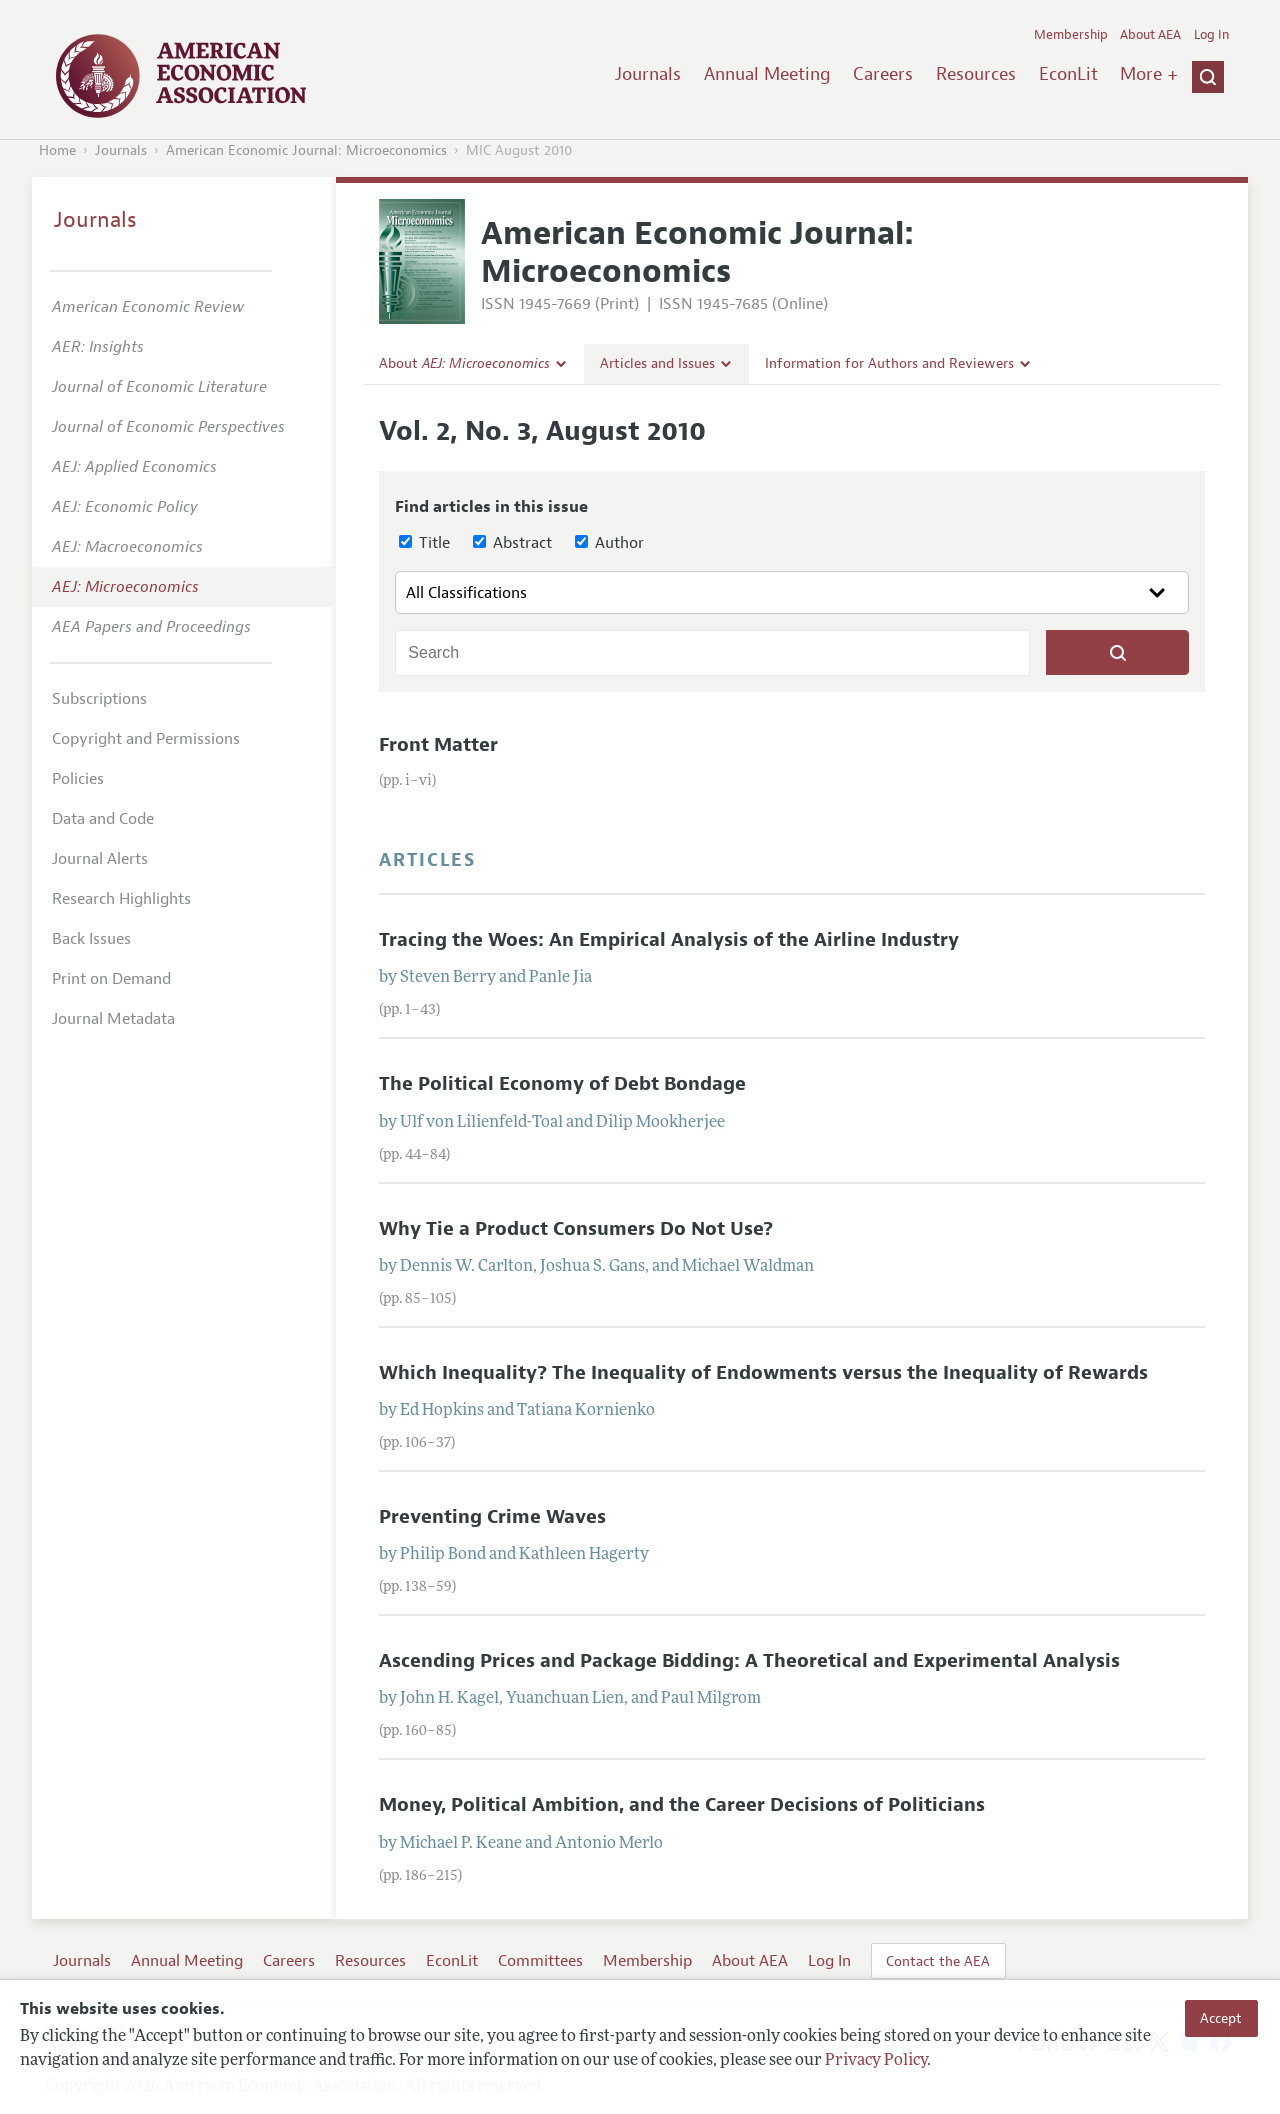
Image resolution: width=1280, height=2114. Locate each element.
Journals (648, 74)
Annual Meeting (767, 74)
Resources (976, 74)
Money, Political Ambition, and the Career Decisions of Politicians (682, 1805)
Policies (78, 779)
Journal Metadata (113, 1019)
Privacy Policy (876, 2061)
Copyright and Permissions (146, 739)
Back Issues (91, 939)
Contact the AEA (938, 1961)
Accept (1221, 2018)
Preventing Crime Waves (492, 1517)
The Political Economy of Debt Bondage (562, 1084)
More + (1149, 74)
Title (424, 543)
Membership (1071, 35)
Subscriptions (99, 699)
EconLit (1068, 74)
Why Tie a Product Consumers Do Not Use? (576, 1229)
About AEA (1150, 35)
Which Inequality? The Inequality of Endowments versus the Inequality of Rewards (763, 1373)
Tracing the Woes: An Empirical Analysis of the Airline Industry (669, 940)
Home (57, 150)
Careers (883, 74)
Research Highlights (121, 899)
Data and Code (103, 819)
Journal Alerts (100, 859)
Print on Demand (111, 979)
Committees (540, 1961)
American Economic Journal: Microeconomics (306, 150)
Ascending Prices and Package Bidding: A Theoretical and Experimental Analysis (749, 1661)
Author (609, 543)
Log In (1211, 35)
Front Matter (438, 745)
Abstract (512, 543)
